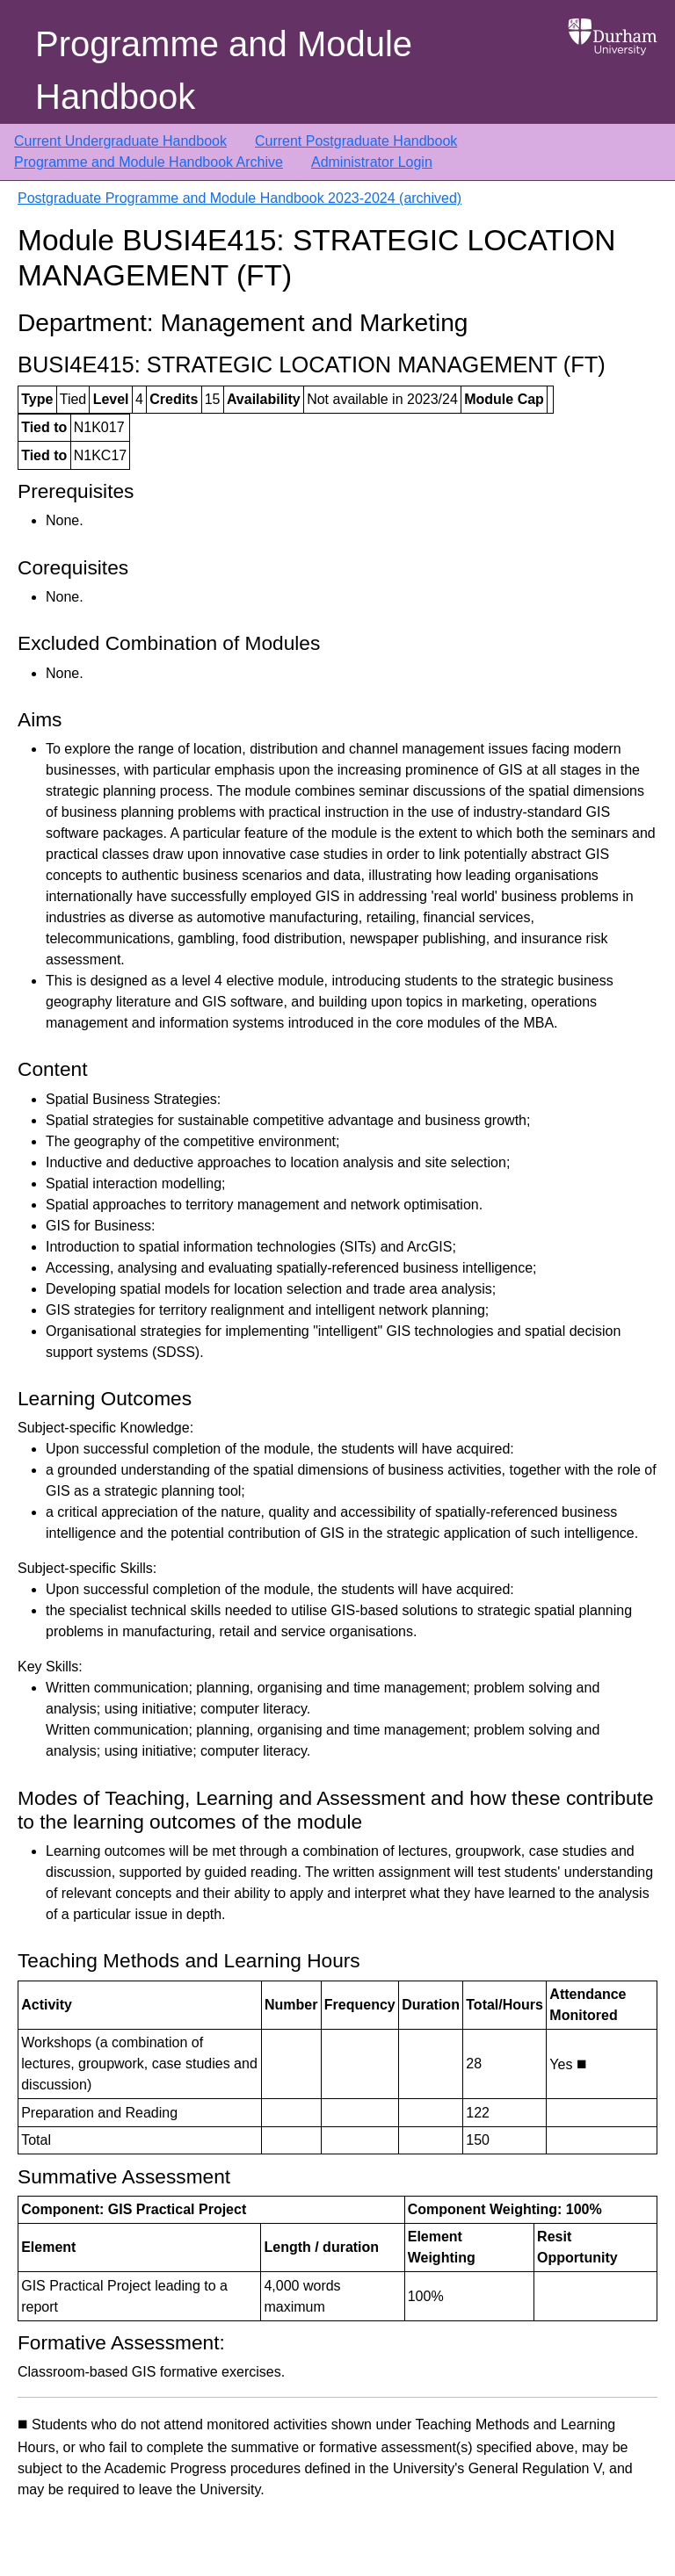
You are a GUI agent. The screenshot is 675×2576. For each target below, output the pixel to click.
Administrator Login (371, 162)
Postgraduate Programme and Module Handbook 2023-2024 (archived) (239, 198)
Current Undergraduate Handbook (120, 140)
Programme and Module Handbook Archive (148, 162)
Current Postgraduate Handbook (356, 140)
